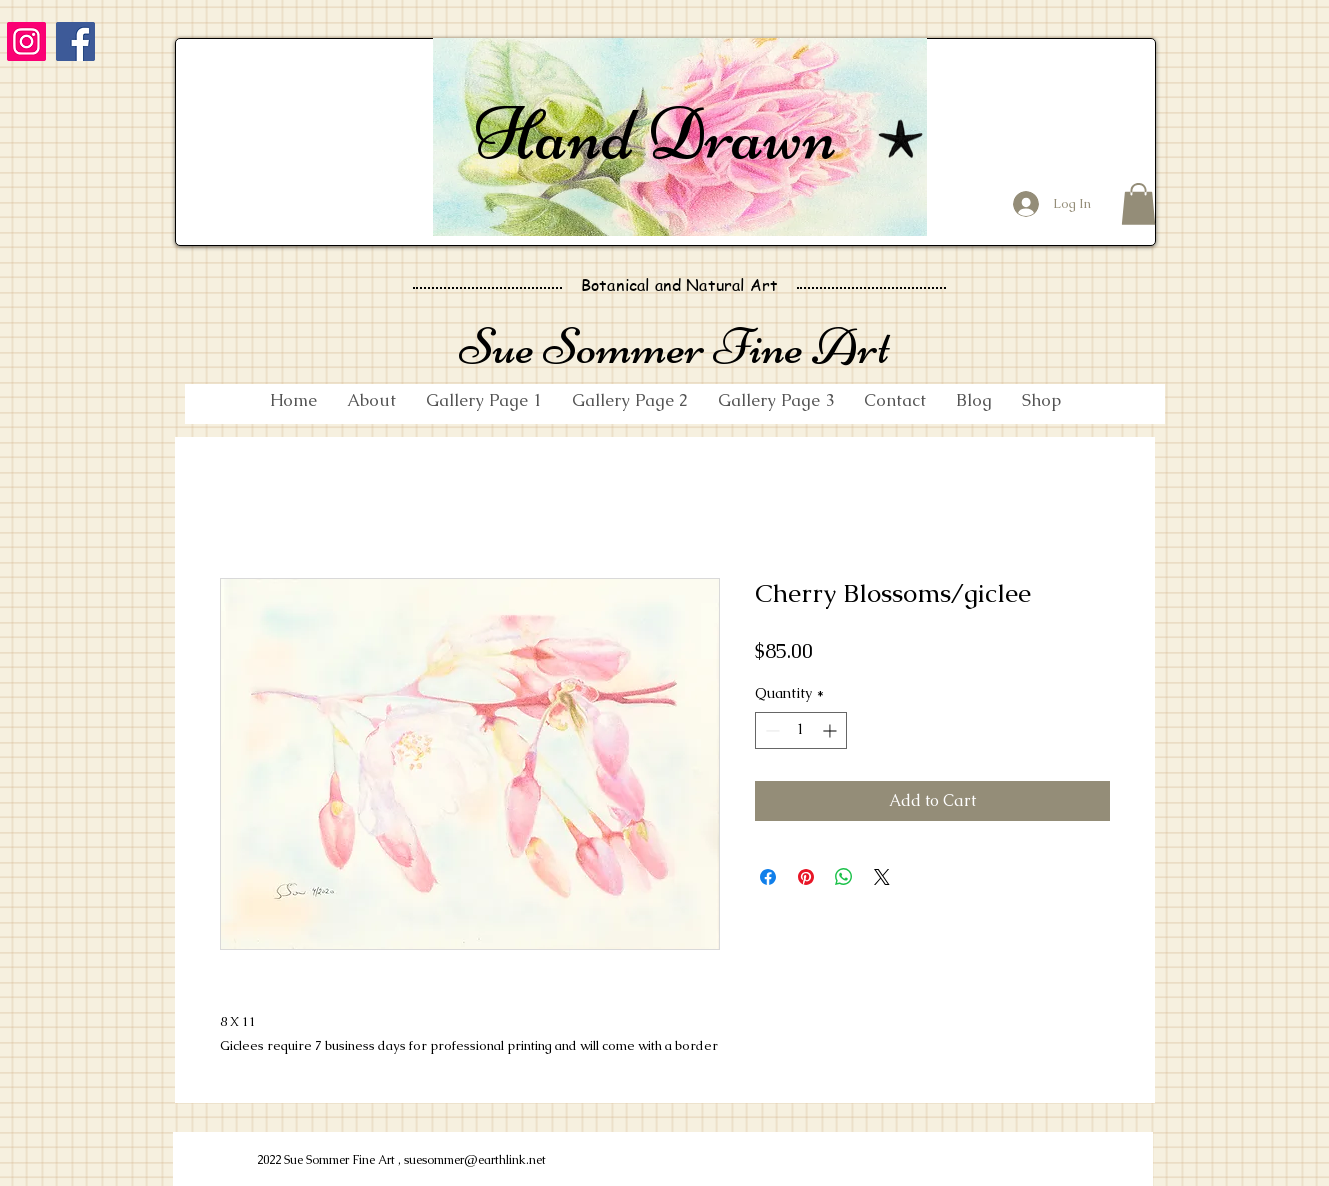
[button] (1138, 204)
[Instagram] (26, 41)
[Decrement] (770, 730)
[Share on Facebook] (768, 877)
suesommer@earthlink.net (475, 1160)
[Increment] (831, 730)
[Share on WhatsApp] (844, 877)
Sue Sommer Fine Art (674, 346)
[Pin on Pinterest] (806, 877)
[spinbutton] (801, 730)
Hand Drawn (655, 133)
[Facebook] (75, 41)
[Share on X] (882, 877)
